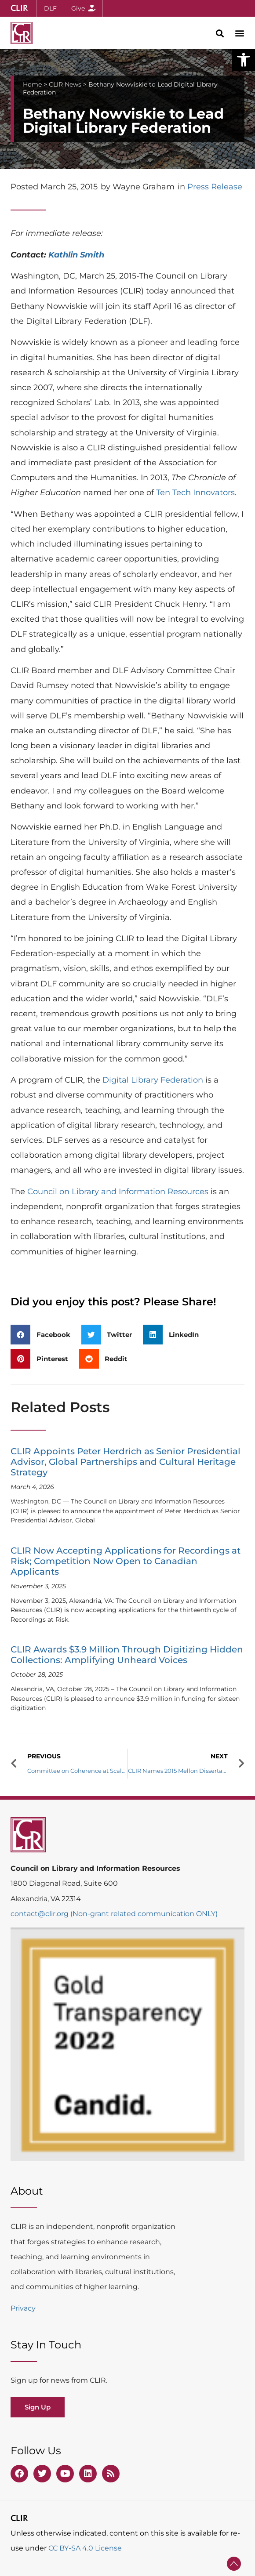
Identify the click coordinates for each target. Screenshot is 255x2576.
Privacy (23, 2308)
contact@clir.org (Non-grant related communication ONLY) (114, 1913)
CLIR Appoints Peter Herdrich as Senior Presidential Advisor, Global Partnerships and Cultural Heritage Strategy (125, 1462)
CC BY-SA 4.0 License (85, 2548)
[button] (243, 59)
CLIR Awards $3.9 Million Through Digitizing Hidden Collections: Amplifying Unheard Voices (127, 1654)
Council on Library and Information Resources (117, 1191)
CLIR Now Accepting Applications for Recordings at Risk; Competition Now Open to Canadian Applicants (125, 1561)
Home (32, 84)
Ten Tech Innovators (195, 492)
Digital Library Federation (152, 1080)
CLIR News (65, 84)
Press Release (214, 187)
